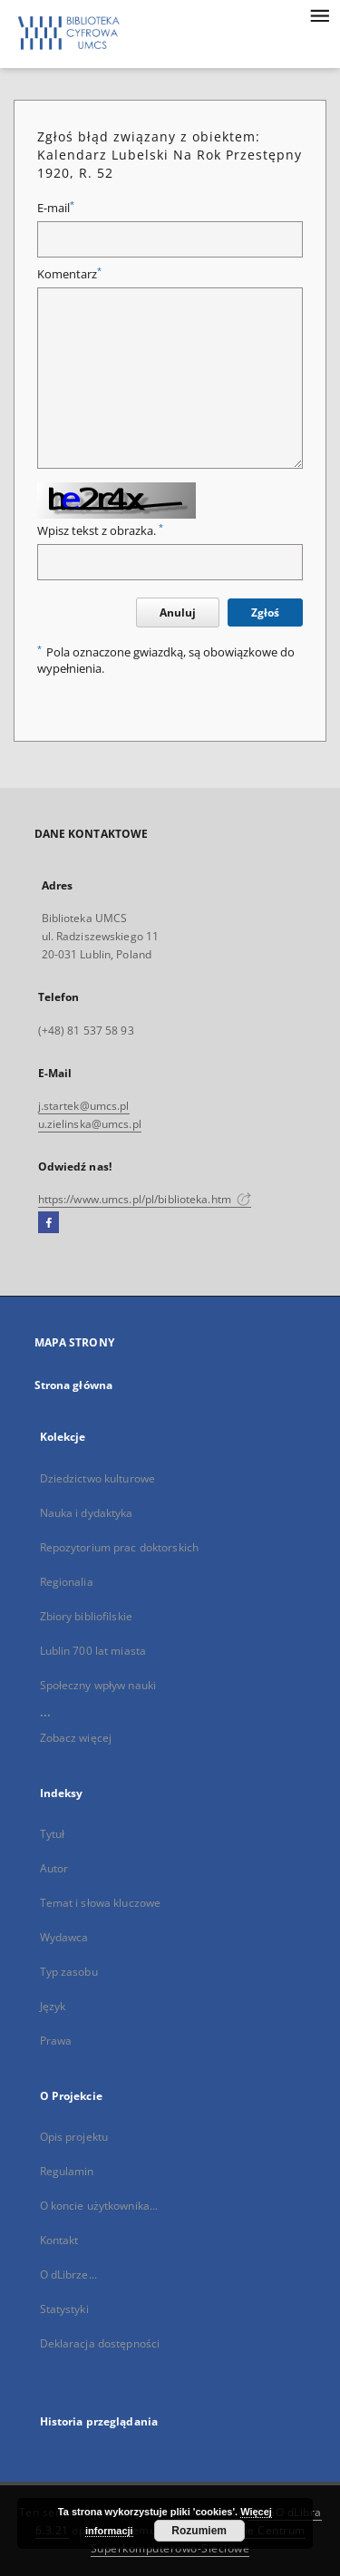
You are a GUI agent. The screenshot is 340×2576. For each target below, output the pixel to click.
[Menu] (319, 14)
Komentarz (69, 274)
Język (53, 2006)
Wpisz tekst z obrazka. (100, 531)
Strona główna (73, 1385)
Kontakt (59, 2240)
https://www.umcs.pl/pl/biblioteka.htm (145, 1199)
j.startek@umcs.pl (84, 1105)
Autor (54, 1868)
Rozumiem (199, 2530)
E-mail (55, 208)
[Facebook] (48, 1223)
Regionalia (66, 1581)
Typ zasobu (69, 1971)
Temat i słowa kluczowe (100, 1902)
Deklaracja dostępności (100, 2343)
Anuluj (178, 612)
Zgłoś (265, 612)
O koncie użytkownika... (99, 2205)
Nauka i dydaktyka (86, 1513)
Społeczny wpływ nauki (98, 1685)
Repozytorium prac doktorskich (119, 1547)
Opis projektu (74, 2136)
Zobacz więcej (76, 1737)
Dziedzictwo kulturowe (98, 1478)
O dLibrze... (68, 2274)
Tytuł (52, 1834)
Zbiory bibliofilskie (86, 1616)
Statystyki (64, 2309)
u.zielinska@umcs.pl (89, 1124)
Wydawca (64, 1937)
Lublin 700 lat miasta (93, 1650)
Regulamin (67, 2171)
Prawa (56, 2040)
